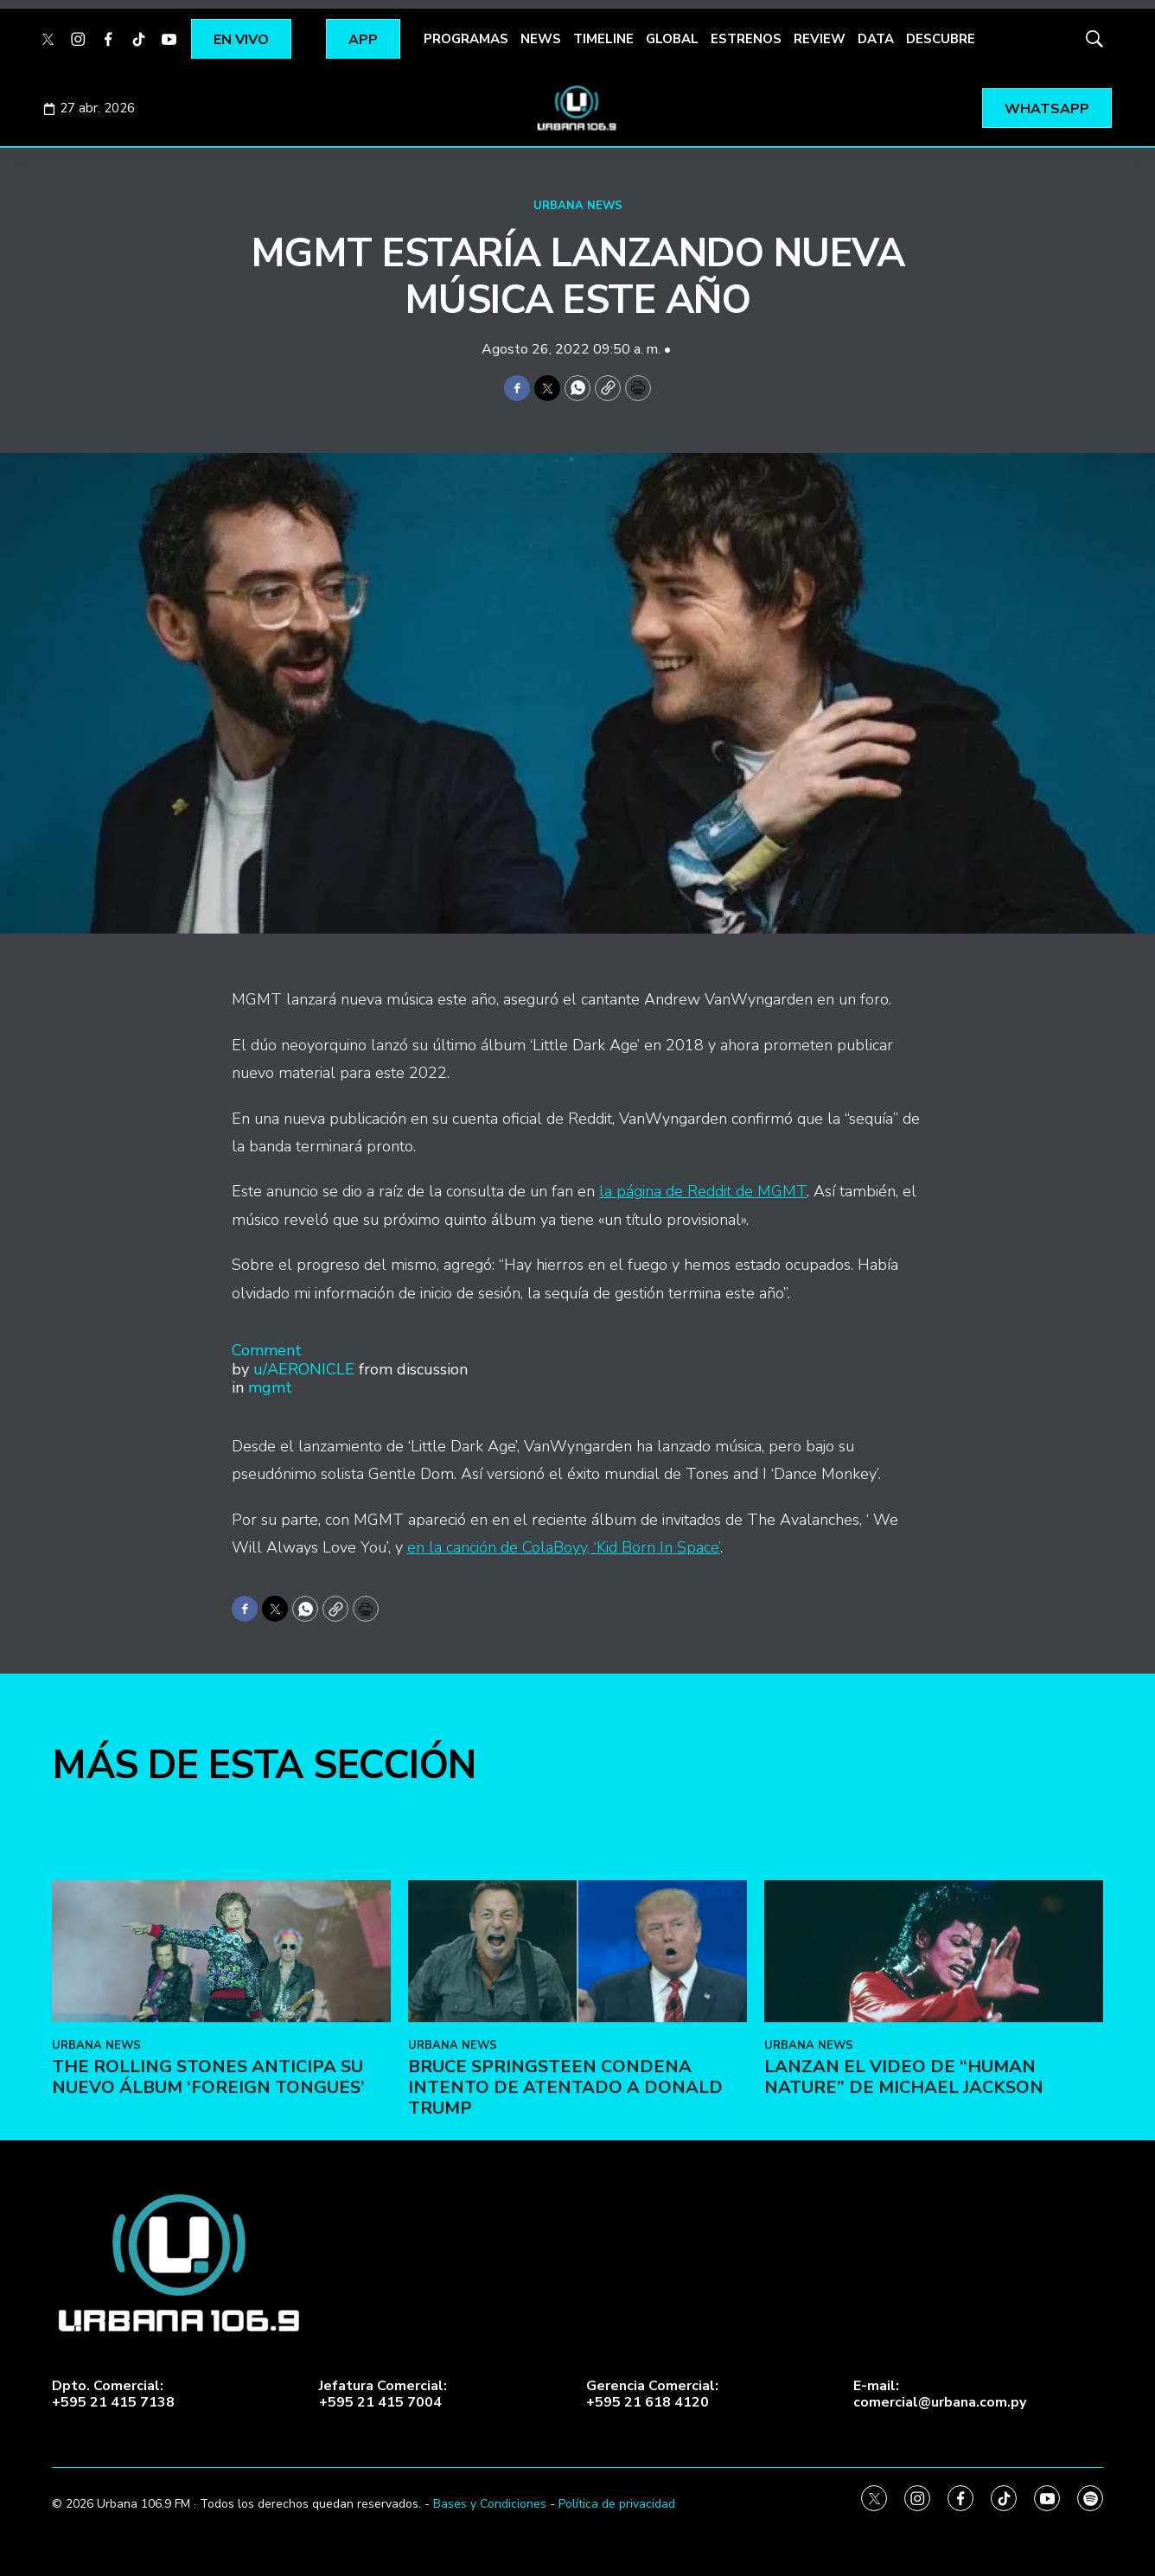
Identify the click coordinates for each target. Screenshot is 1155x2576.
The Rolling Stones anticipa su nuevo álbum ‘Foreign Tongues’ (208, 2237)
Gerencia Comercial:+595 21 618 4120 (652, 2394)
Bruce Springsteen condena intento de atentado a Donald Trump (565, 2247)
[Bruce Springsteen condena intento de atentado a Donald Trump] (577, 2110)
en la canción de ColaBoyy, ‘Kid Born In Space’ (563, 1547)
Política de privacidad (616, 2504)
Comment (267, 1350)
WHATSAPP (1047, 108)
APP (363, 39)
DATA (876, 39)
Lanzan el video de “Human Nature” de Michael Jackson (903, 2237)
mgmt (270, 1387)
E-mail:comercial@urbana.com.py (939, 2394)
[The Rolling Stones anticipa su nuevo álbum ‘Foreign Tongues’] (221, 2110)
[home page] (577, 108)
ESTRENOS (746, 39)
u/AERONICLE (303, 1369)
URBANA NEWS (577, 206)
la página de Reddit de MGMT (703, 1191)
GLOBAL (672, 39)
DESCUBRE (940, 39)
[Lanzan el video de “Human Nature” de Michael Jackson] (933, 2110)
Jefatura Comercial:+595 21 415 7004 (383, 2394)
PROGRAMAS (466, 39)
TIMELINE (603, 39)
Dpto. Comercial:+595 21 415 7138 (113, 2394)
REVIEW (820, 39)
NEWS (540, 39)
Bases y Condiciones (489, 2504)
